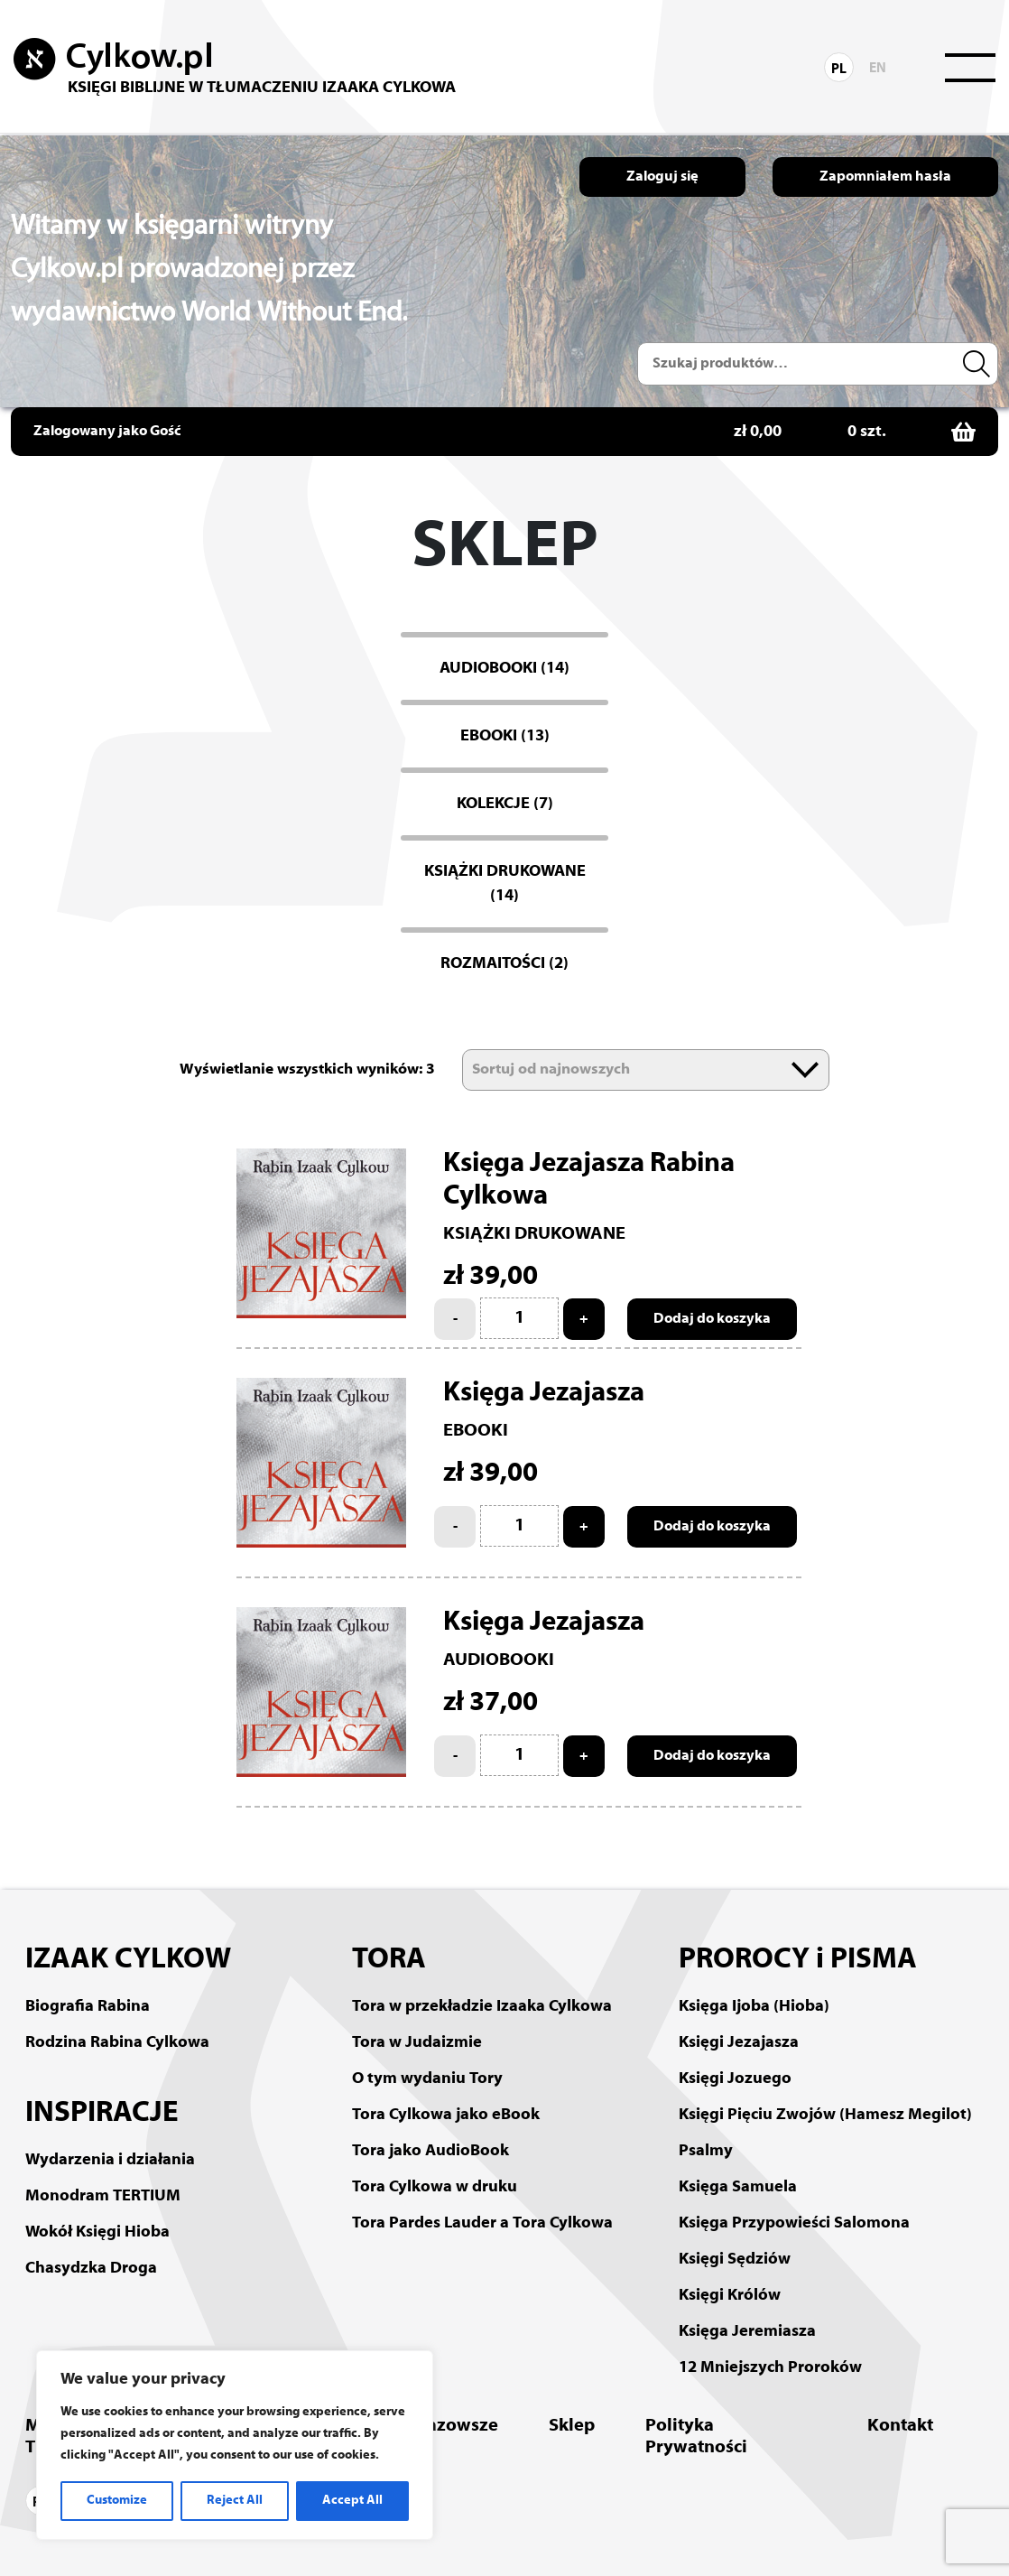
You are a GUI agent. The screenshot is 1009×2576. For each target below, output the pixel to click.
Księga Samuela (738, 2187)
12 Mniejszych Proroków (770, 2367)
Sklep (572, 2426)
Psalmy (706, 2151)
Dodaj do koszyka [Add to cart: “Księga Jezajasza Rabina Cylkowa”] (712, 1319)
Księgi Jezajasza (739, 2042)
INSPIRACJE (102, 2113)
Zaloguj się (662, 177)
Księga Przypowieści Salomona (794, 2223)
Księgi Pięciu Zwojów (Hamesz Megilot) (825, 2115)
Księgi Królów (730, 2295)
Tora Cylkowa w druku (434, 2187)
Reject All (235, 2500)
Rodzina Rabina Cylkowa (117, 2042)
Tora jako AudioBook (430, 2151)
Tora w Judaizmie (417, 2042)
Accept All (352, 2500)
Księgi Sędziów (735, 2259)
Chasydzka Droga (91, 2268)
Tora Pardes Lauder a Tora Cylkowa (482, 2223)
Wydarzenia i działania (110, 2160)
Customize (117, 2500)
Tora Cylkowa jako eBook (446, 2115)
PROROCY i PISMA (798, 1960)
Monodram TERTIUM (103, 2196)
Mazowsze (455, 2426)
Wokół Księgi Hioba (97, 2232)
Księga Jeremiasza (747, 2331)
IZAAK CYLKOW (128, 1960)
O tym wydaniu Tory (427, 2079)
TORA (389, 1960)
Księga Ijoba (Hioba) (754, 2006)
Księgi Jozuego (735, 2079)
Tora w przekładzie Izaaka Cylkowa (482, 2006)
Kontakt (900, 2426)
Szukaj (979, 364)
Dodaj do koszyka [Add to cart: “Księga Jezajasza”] (712, 1527)
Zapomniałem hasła (885, 177)
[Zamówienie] (645, 1070)
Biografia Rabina (87, 2006)
